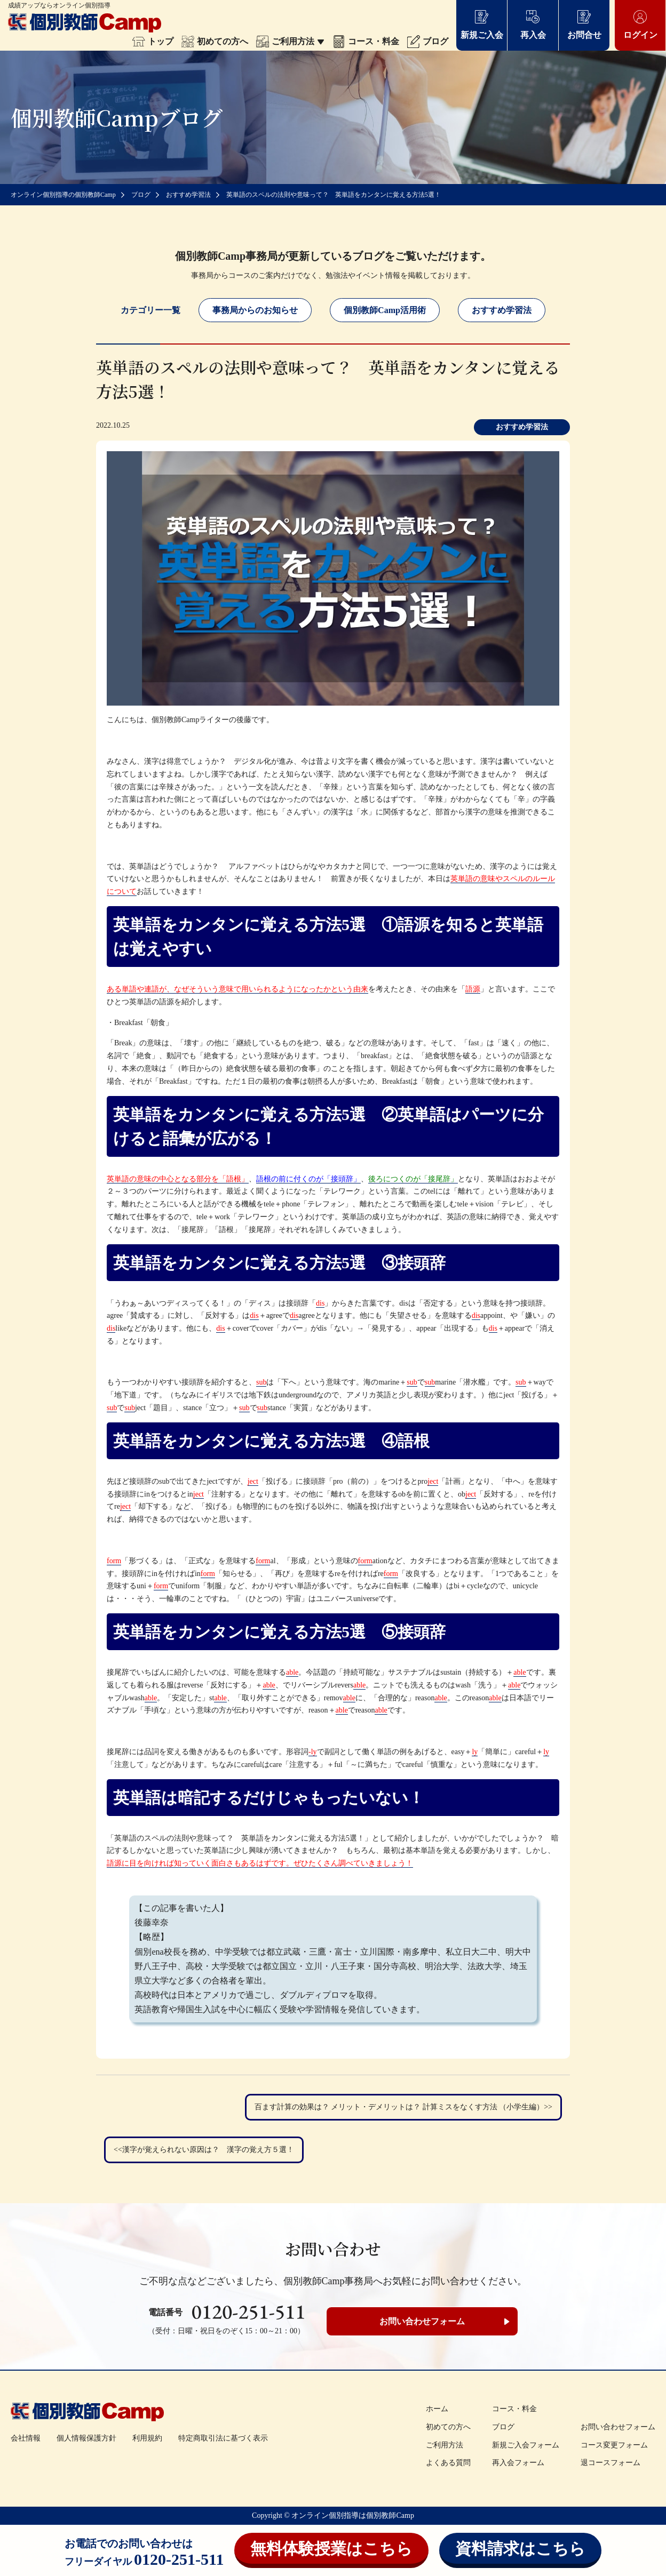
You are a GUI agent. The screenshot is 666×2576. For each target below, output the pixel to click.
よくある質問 (448, 2463)
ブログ (427, 41)
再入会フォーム (518, 2463)
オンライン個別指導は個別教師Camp (352, 2515)
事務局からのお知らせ (255, 310)
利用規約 (147, 2438)
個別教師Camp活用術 (385, 310)
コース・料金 (365, 41)
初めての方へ (214, 41)
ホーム (437, 2409)
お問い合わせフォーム (422, 2321)
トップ (152, 41)
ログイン (640, 24)
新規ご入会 (482, 24)
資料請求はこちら (520, 2548)
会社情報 (26, 2438)
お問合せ (584, 24)
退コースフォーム (610, 2463)
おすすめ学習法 (502, 310)
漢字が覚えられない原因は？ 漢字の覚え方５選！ (208, 2150)
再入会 (533, 24)
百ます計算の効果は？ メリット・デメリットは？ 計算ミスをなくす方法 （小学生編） (399, 2107)
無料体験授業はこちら (331, 2548)
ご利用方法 (290, 41)
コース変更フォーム (614, 2445)
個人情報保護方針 (86, 2438)
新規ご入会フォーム (525, 2445)
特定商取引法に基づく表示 (223, 2438)
